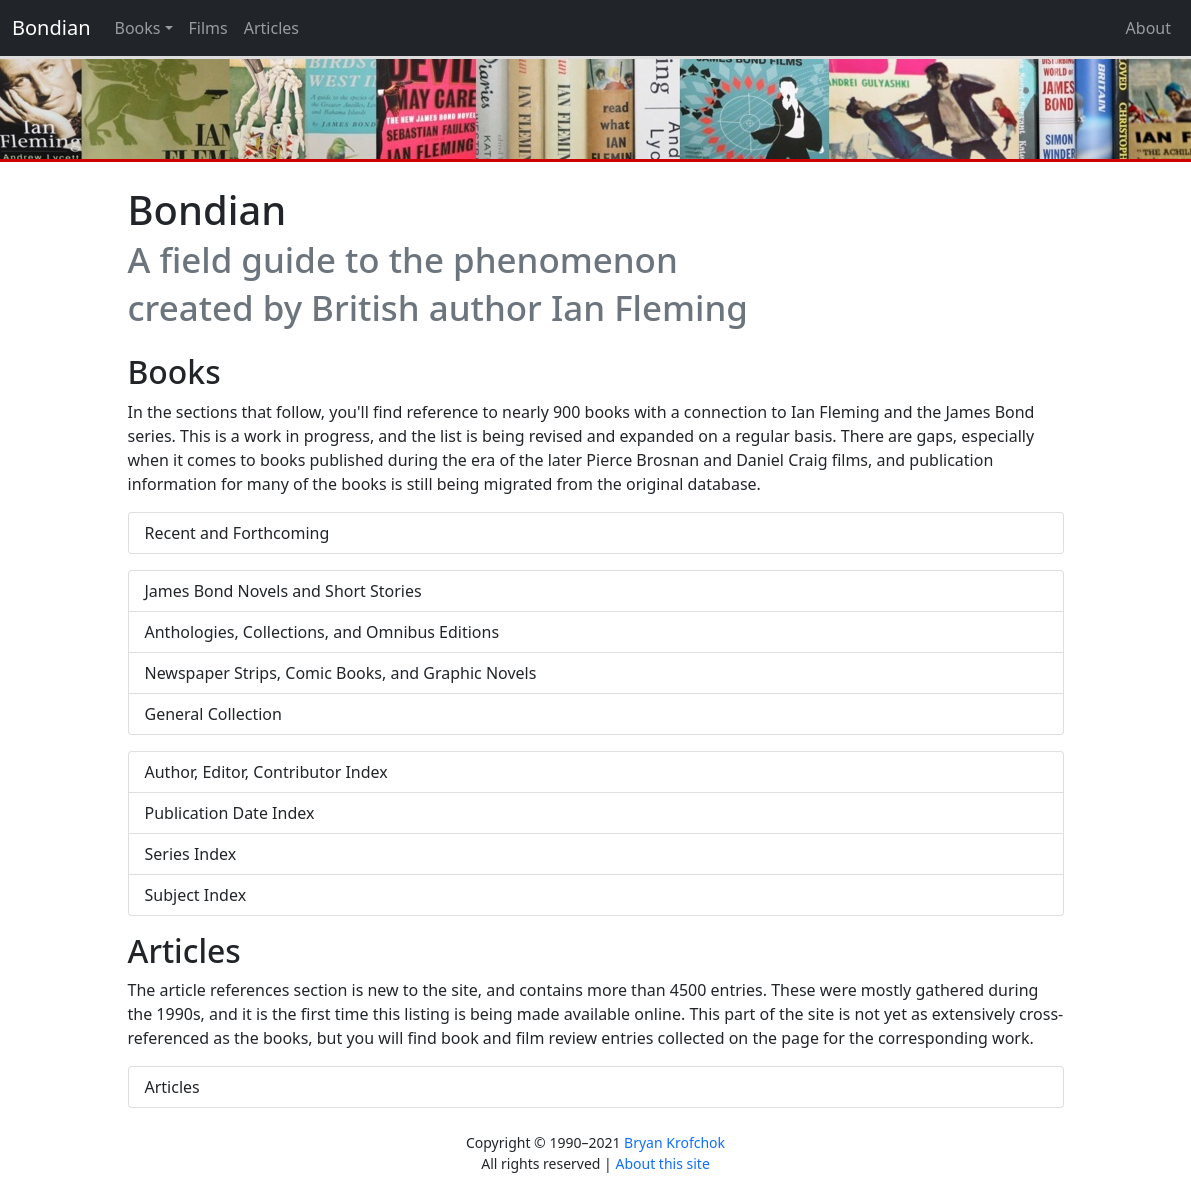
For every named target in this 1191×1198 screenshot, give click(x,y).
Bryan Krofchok (674, 1142)
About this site (662, 1163)
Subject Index (196, 895)
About (1148, 28)
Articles (271, 28)
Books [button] (138, 28)
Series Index (191, 854)
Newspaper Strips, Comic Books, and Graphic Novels (341, 673)
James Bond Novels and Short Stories (283, 591)
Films (208, 28)
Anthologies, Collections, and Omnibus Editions (322, 632)
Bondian (51, 27)
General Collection (213, 714)
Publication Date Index (230, 813)
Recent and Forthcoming (237, 533)
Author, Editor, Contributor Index (266, 772)
